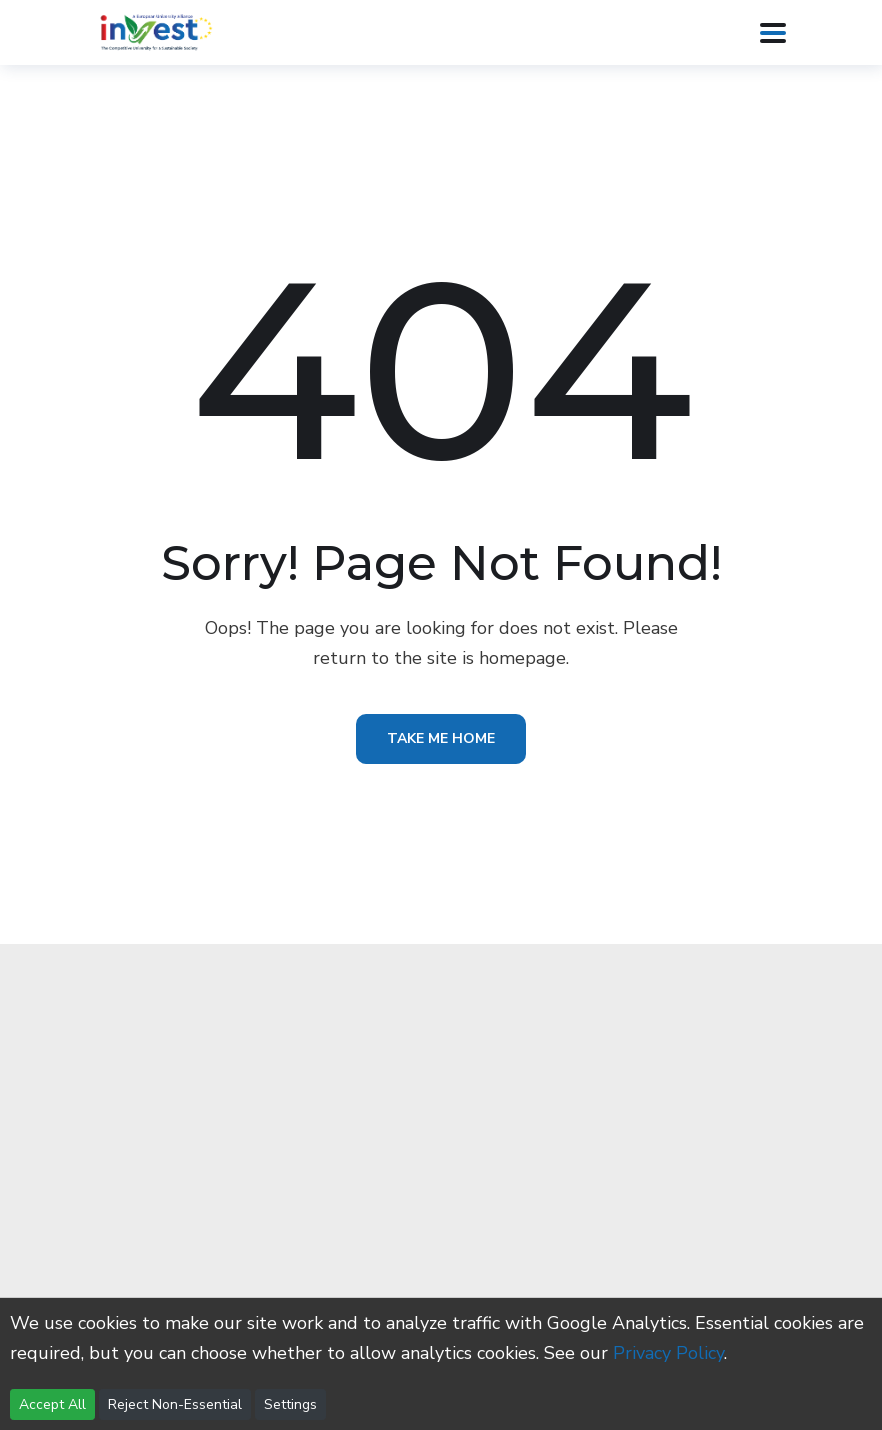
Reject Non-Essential (175, 1404)
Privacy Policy (668, 1353)
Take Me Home (441, 738)
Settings (290, 1404)
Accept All (52, 1404)
